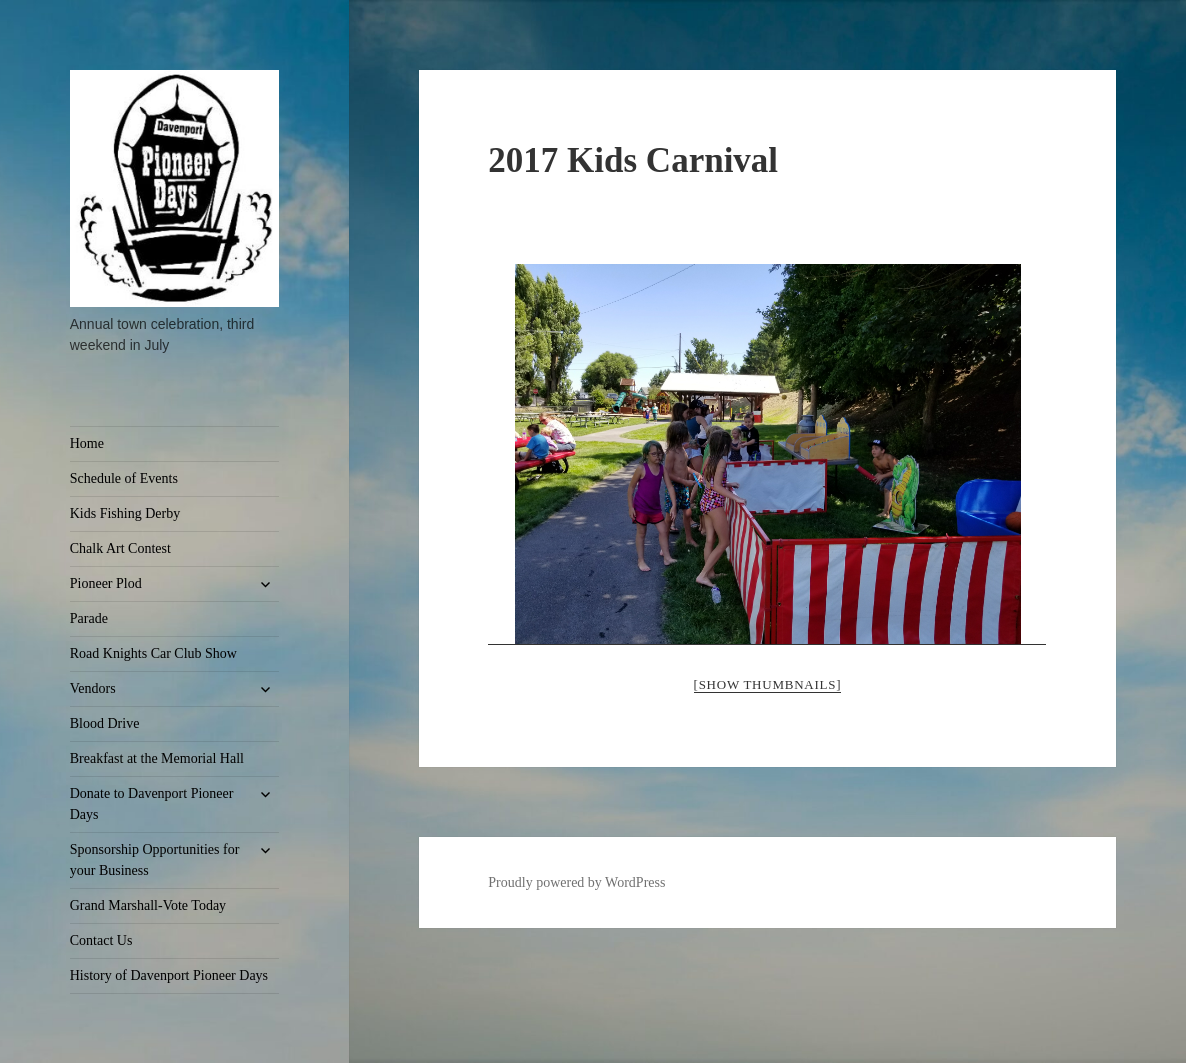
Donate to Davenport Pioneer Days (152, 804)
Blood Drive (105, 723)
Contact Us (101, 940)
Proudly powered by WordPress (576, 882)
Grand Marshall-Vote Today (148, 905)
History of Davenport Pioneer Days (169, 975)
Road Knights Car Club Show (153, 653)
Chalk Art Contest (120, 548)
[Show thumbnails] (768, 684)
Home (87, 443)
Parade (89, 618)
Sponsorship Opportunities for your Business (155, 860)
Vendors (93, 688)
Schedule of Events (124, 478)
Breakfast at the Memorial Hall (157, 758)
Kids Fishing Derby (125, 513)
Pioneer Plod (106, 583)
